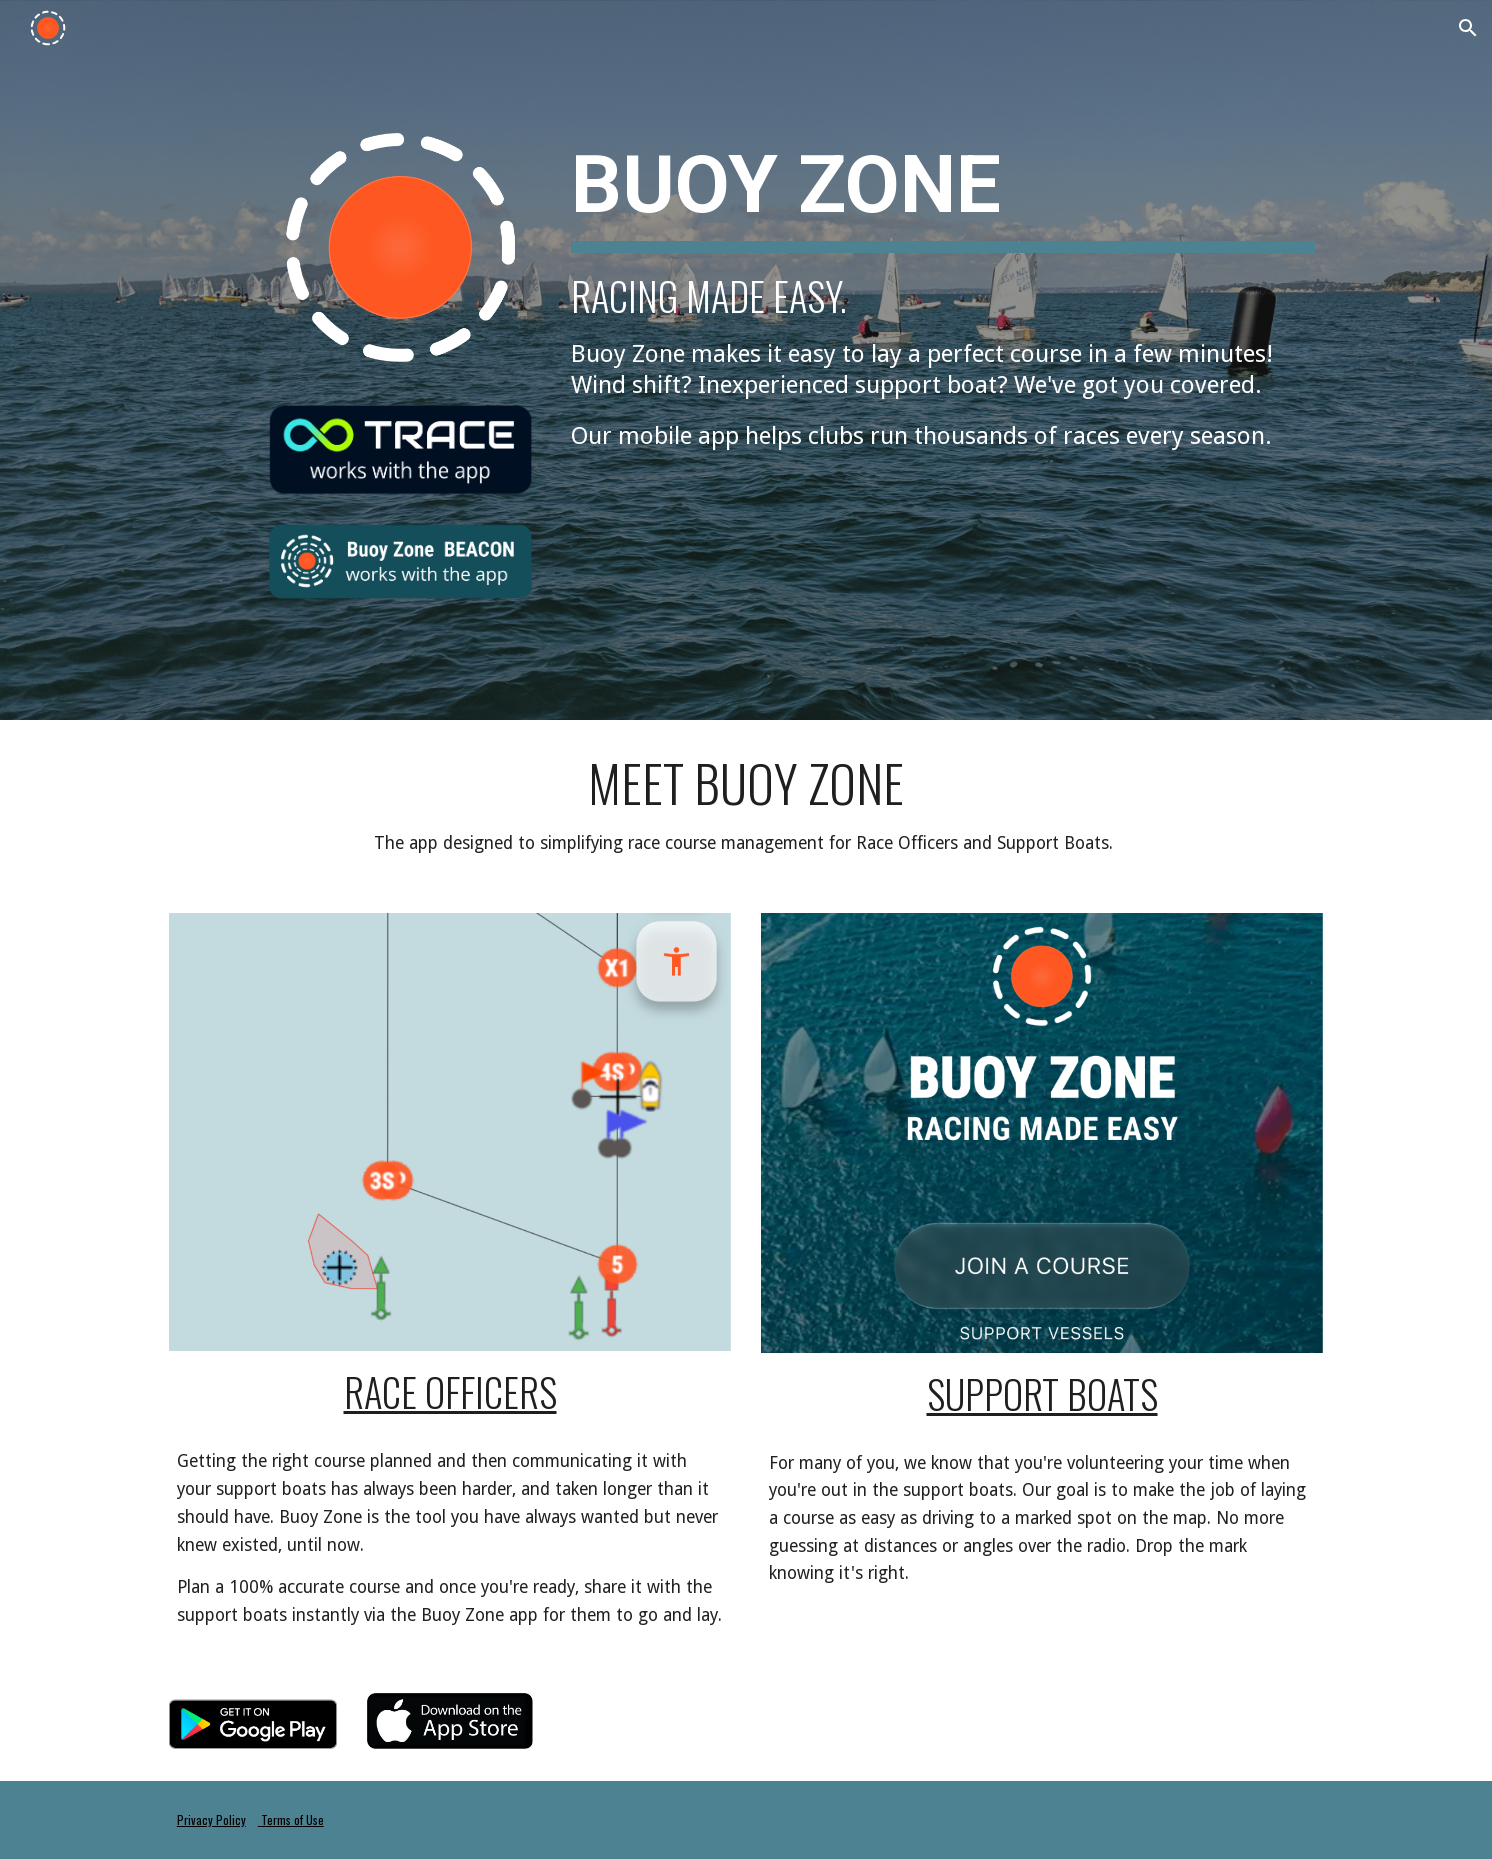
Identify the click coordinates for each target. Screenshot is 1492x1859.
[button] (1468, 28)
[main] (943, 290)
